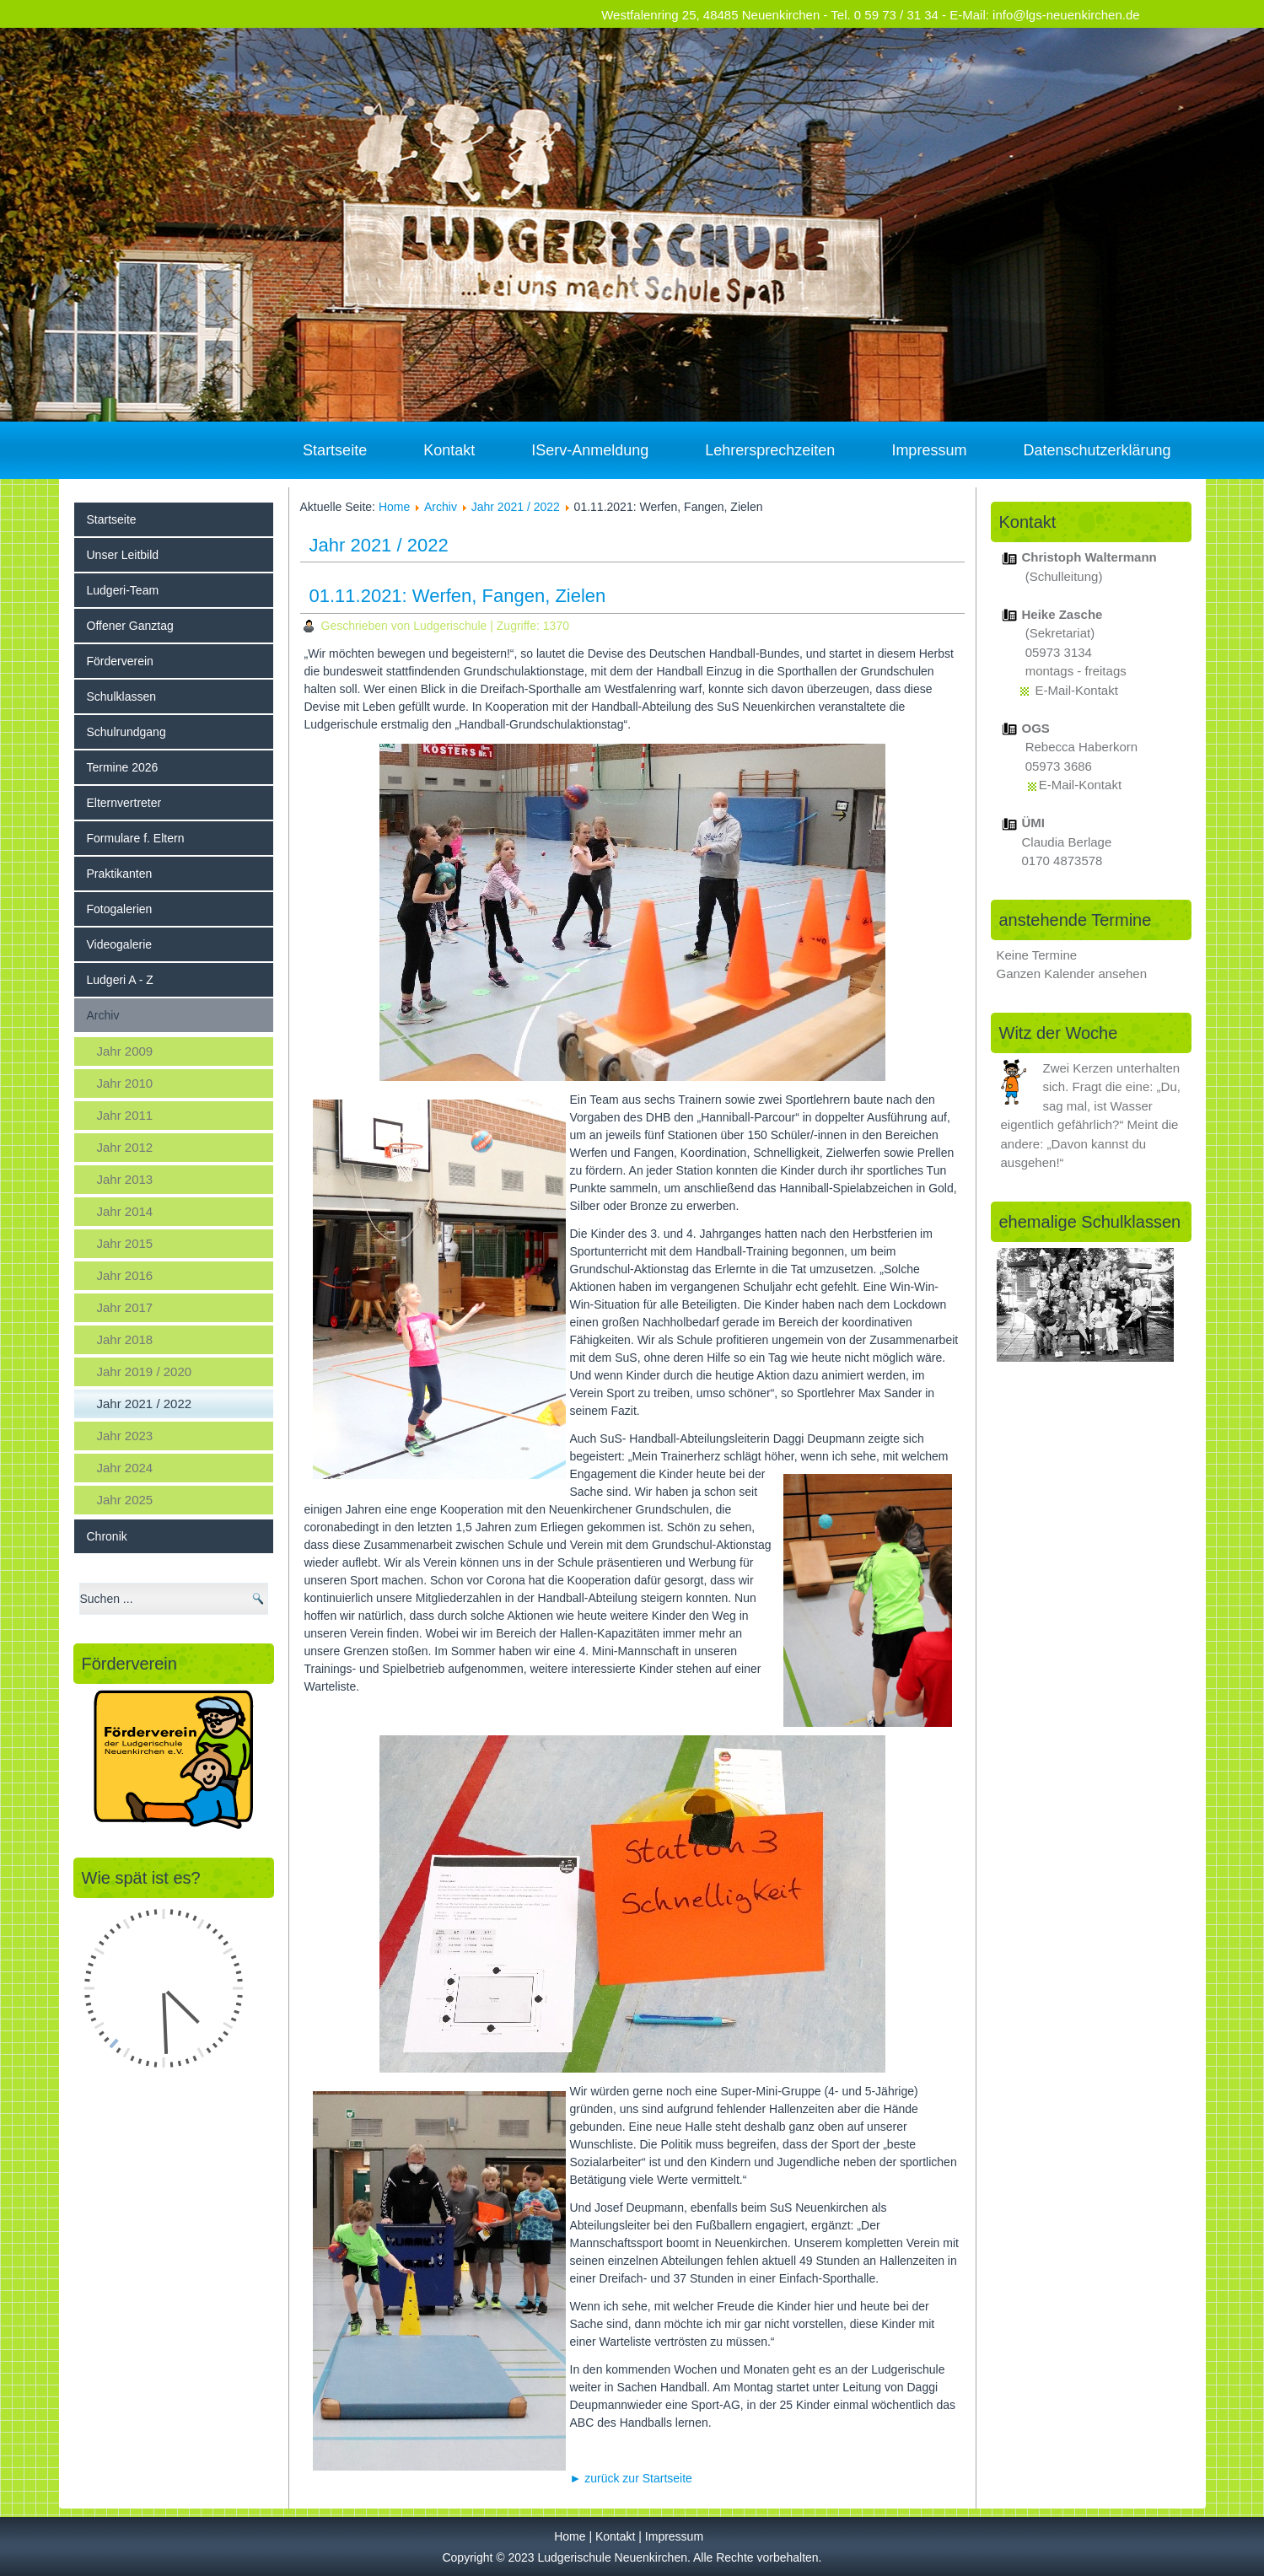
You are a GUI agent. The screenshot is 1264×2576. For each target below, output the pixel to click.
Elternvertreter (124, 802)
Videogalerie (120, 944)
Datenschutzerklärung (1096, 450)
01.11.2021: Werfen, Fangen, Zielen (457, 595)
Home (394, 507)
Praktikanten (120, 873)
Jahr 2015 (125, 1243)
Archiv (103, 1015)
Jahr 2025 (125, 1499)
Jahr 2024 (125, 1467)
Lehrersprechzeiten (770, 450)
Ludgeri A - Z (120, 980)
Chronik (107, 1536)
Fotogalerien (120, 909)
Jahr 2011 (125, 1115)
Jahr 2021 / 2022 (144, 1403)
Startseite (335, 450)
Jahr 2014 (125, 1211)
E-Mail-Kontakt (1076, 690)
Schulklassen (122, 696)
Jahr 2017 (125, 1307)
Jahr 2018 (125, 1339)
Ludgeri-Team (123, 590)
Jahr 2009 (125, 1051)
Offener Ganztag (130, 625)
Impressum (928, 450)
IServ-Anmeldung (589, 450)
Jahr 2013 (125, 1179)
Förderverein (120, 661)
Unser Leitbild (123, 555)
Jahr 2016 (125, 1275)
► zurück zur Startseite (631, 2478)
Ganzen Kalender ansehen (1072, 973)
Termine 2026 (123, 767)
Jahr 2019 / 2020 (144, 1371)
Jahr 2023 (125, 1435)
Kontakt (449, 450)
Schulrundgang (126, 732)
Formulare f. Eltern (136, 838)
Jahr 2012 (125, 1147)
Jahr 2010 (125, 1083)
